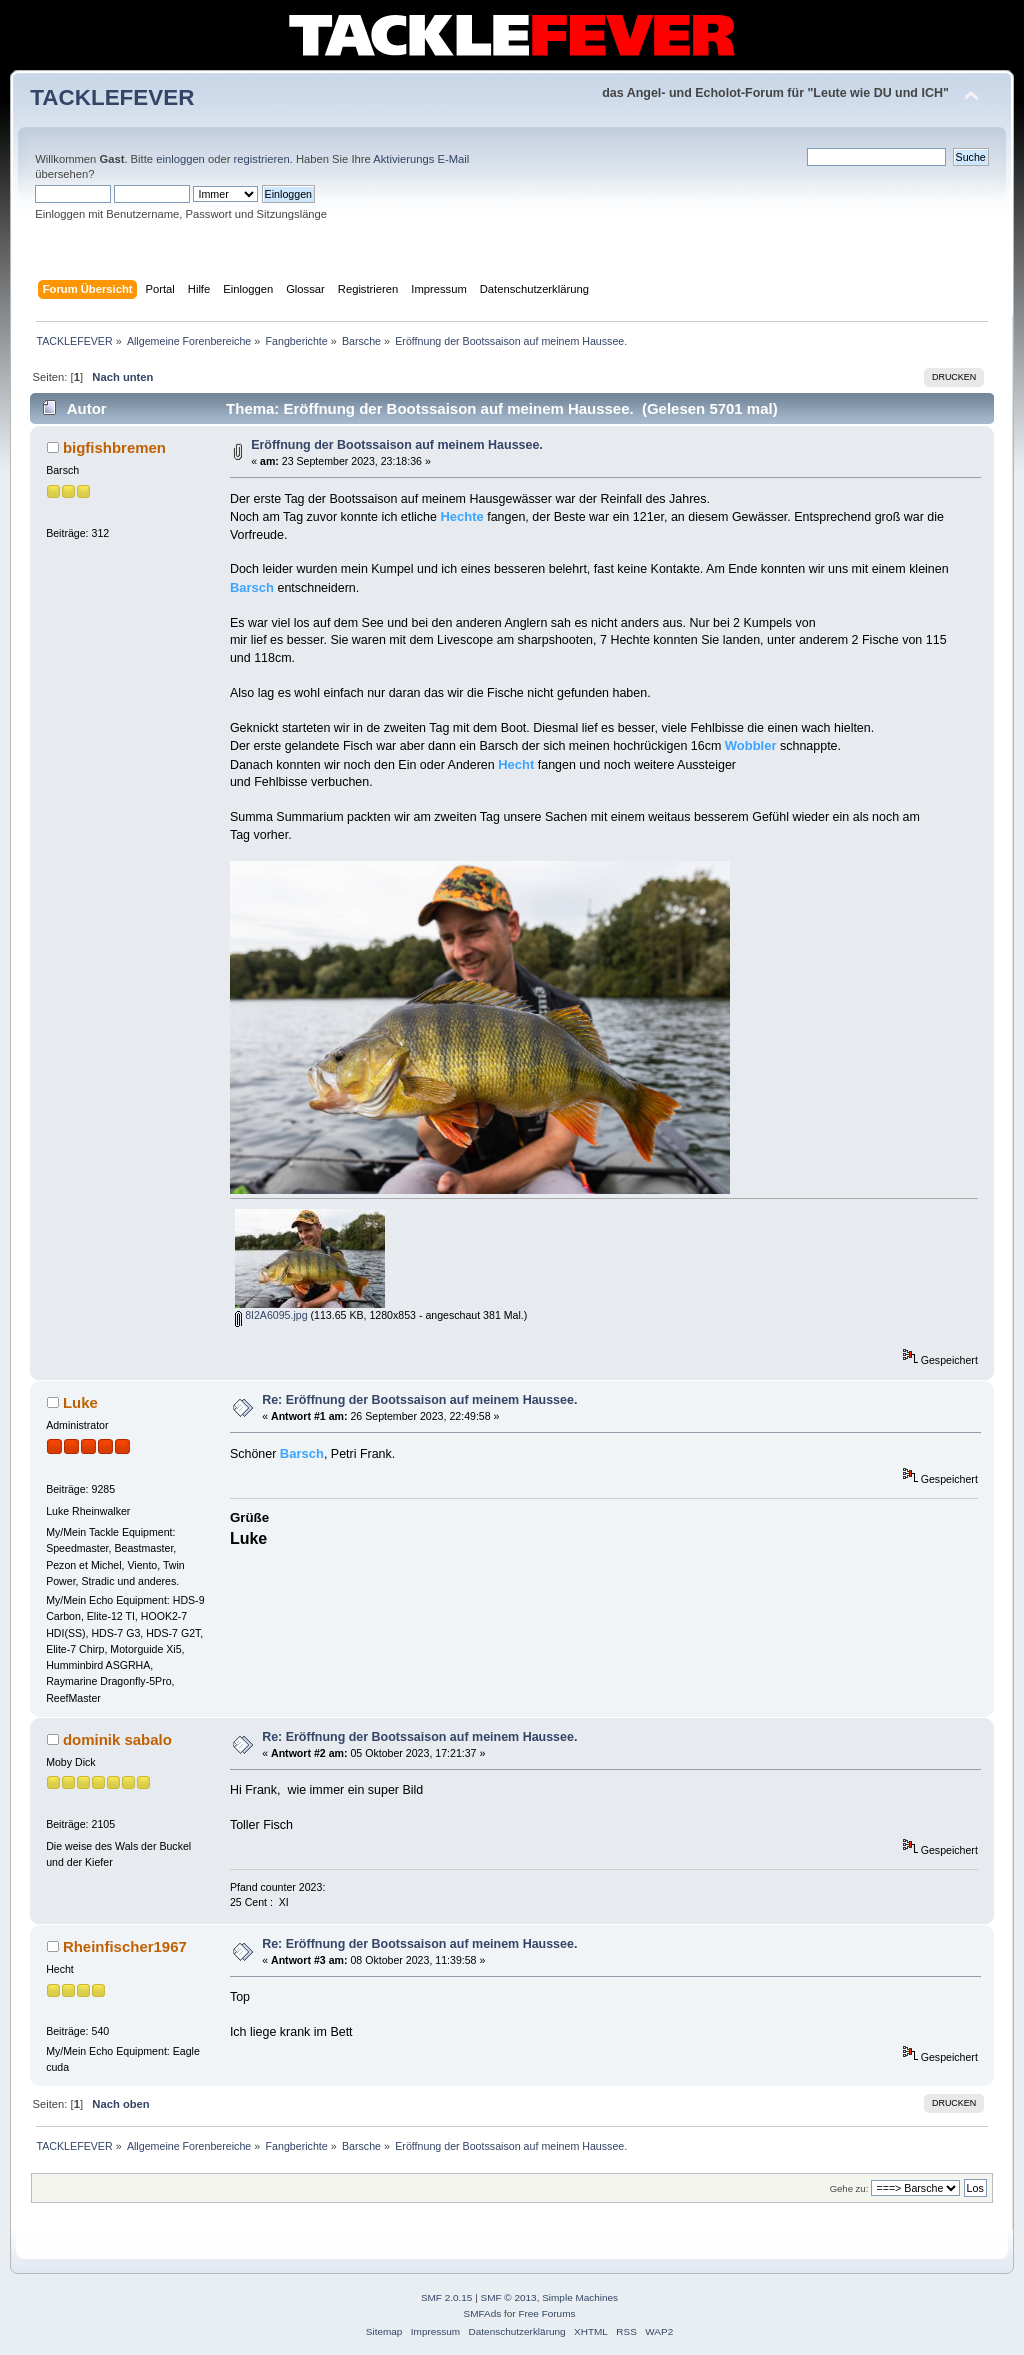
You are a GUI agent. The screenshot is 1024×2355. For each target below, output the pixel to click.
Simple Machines (580, 2297)
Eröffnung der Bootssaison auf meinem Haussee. (397, 445)
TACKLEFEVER (112, 97)
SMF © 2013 (509, 2297)
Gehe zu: (849, 2188)
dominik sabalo (117, 1739)
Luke (80, 1402)
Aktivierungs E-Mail (421, 159)
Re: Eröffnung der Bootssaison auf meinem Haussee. (419, 1400)
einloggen (180, 159)
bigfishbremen (114, 447)
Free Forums (546, 2313)
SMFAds (483, 2313)
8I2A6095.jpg (271, 1315)
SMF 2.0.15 (447, 2297)
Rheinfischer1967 (125, 1946)
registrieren (262, 159)
